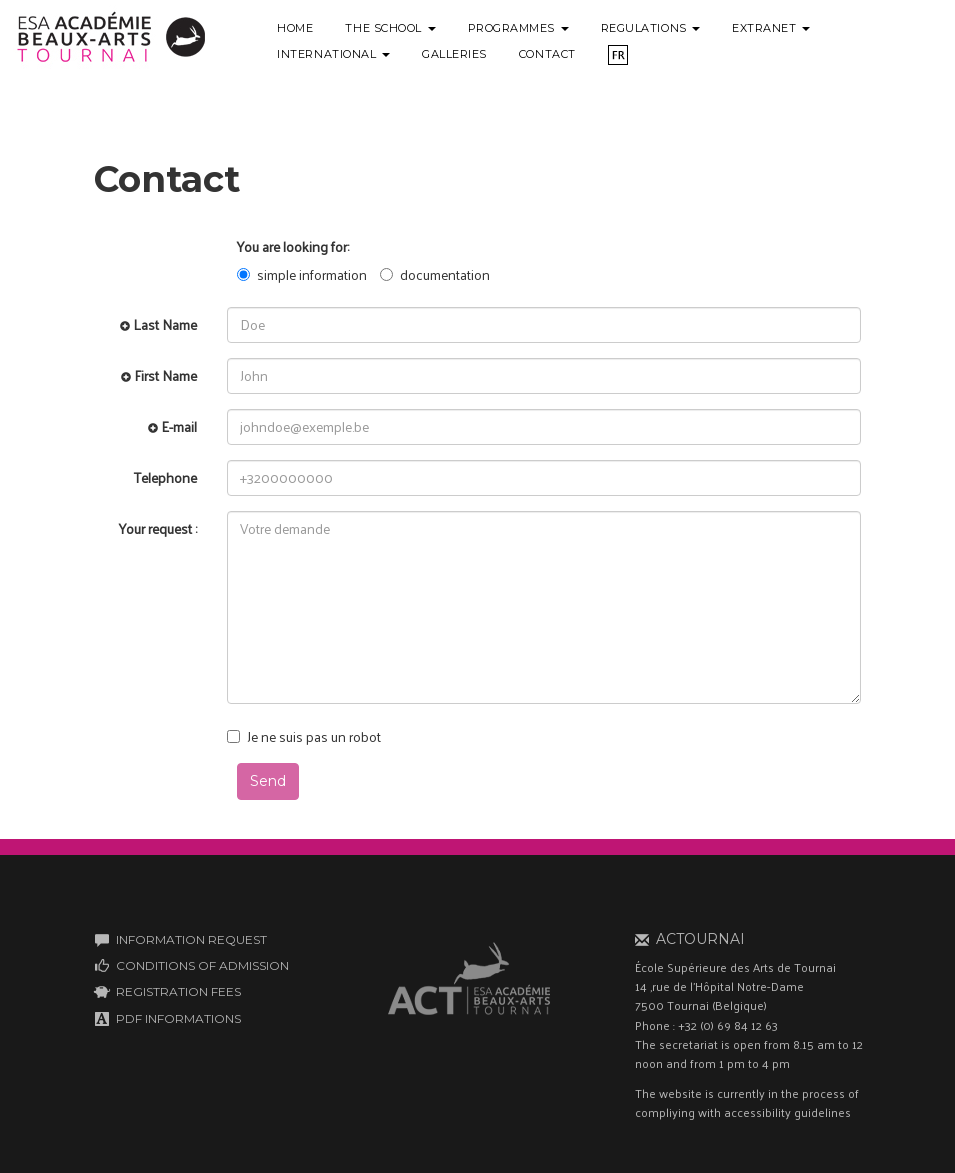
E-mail (172, 426)
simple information (302, 275)
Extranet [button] (771, 28)
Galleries (454, 54)
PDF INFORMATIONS (178, 1018)
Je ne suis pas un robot (304, 737)
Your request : (158, 528)
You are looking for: (293, 247)
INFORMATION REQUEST (191, 939)
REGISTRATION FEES (178, 991)
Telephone (165, 477)
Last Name (158, 324)
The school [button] (390, 28)
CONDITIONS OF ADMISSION (202, 965)
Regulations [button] (651, 28)
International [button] (333, 54)
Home (295, 28)
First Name (159, 375)
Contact (547, 54)
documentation (435, 275)
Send (268, 781)
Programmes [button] (518, 28)
